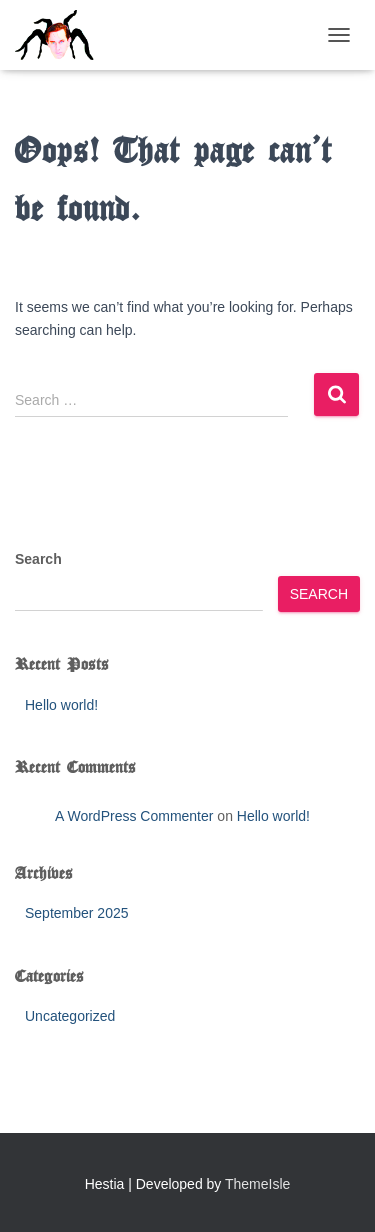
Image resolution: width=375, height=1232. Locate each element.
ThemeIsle (257, 1184)
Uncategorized (70, 1016)
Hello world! (61, 705)
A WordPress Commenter (134, 816)
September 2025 (77, 913)
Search (38, 559)
